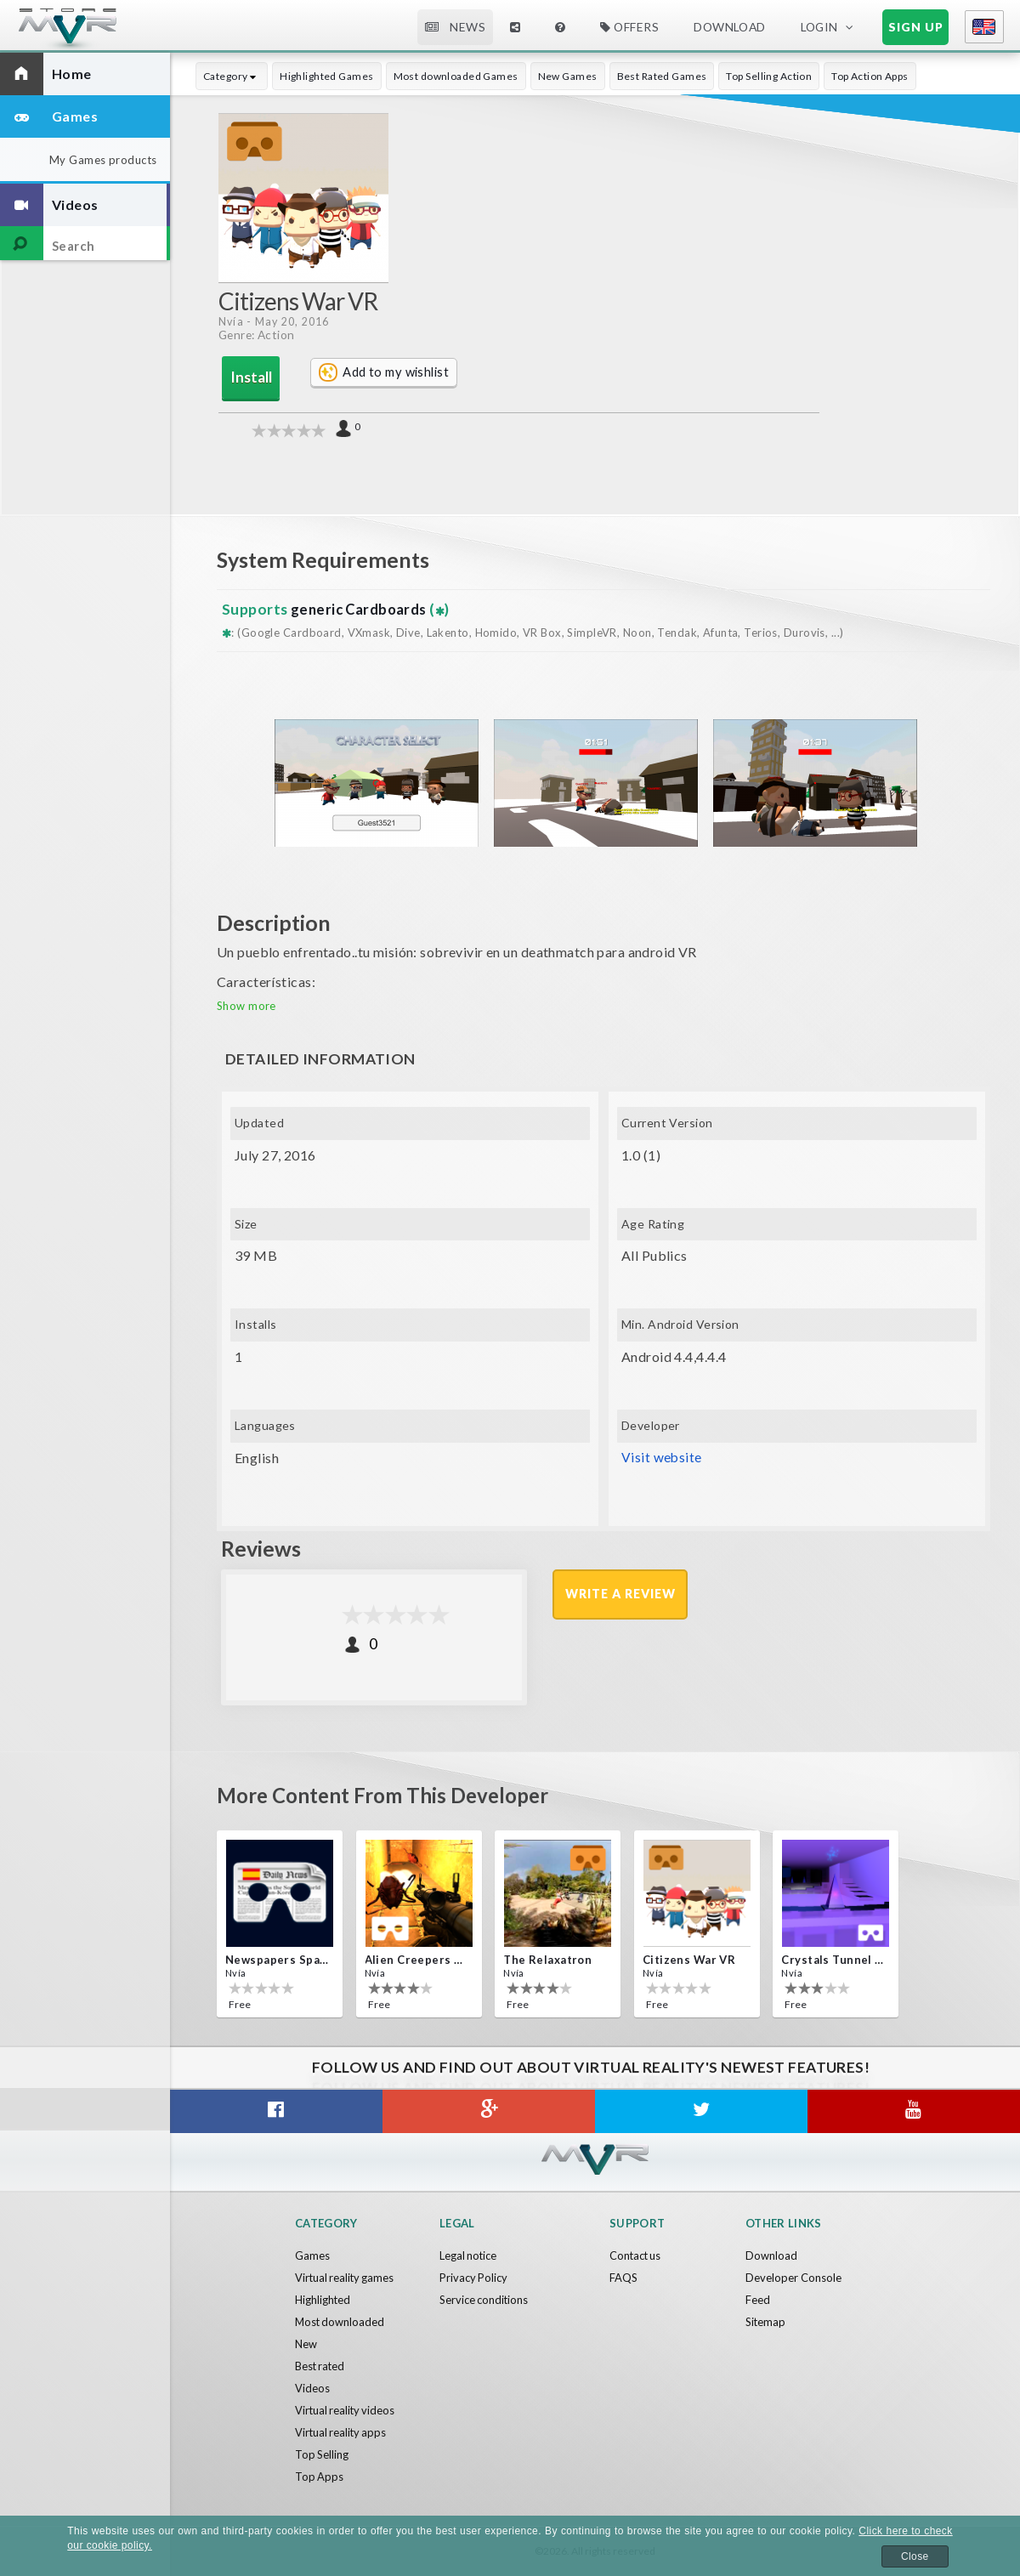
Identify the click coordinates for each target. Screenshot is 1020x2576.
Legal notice (468, 2255)
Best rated (321, 2366)
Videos (312, 2388)
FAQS (623, 2277)
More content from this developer (391, 1794)
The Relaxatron (547, 1959)
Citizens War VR (689, 1959)
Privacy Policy (473, 2277)
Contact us (636, 2255)
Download (729, 27)
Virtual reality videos (346, 2410)
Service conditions (484, 2299)
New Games (568, 76)
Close (915, 2556)
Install (247, 377)
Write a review (621, 1593)
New (306, 2344)
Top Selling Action (769, 76)
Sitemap (765, 2322)
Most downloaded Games (456, 76)
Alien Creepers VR (417, 1959)
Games (312, 2255)
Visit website (662, 1457)
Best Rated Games (662, 76)
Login (819, 27)
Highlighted (323, 2299)
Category (231, 76)
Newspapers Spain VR (278, 1959)
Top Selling (322, 2454)
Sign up (916, 27)
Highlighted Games (326, 76)
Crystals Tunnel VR (834, 1959)
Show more (246, 1005)
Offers (629, 27)
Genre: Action (257, 335)
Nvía (231, 321)
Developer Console (793, 2277)
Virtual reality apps (342, 2432)
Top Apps (319, 2476)
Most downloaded (341, 2322)
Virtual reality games (346, 2277)
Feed (757, 2299)
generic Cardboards (360, 608)
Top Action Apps (870, 76)
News (455, 27)
